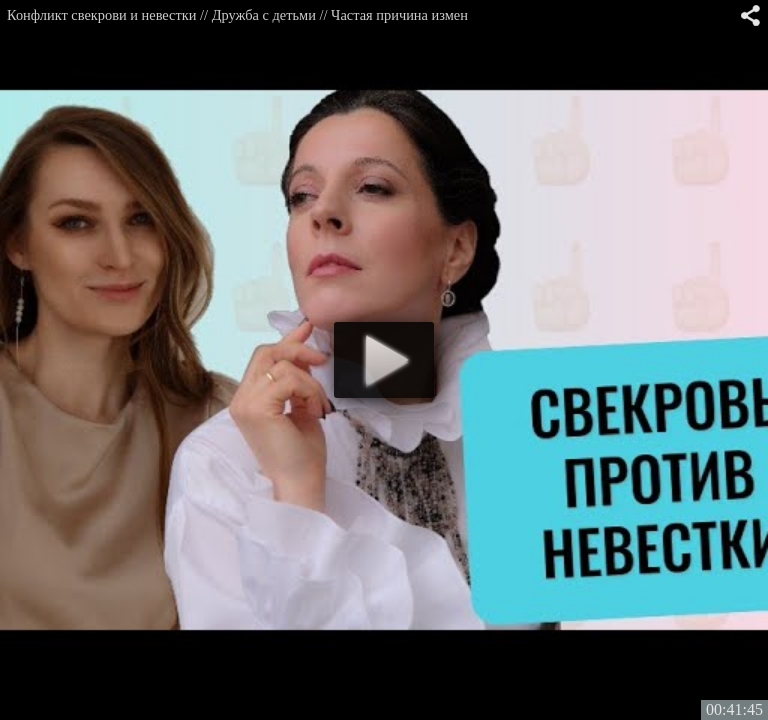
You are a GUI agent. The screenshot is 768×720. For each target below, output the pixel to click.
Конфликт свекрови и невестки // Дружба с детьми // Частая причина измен (237, 15)
